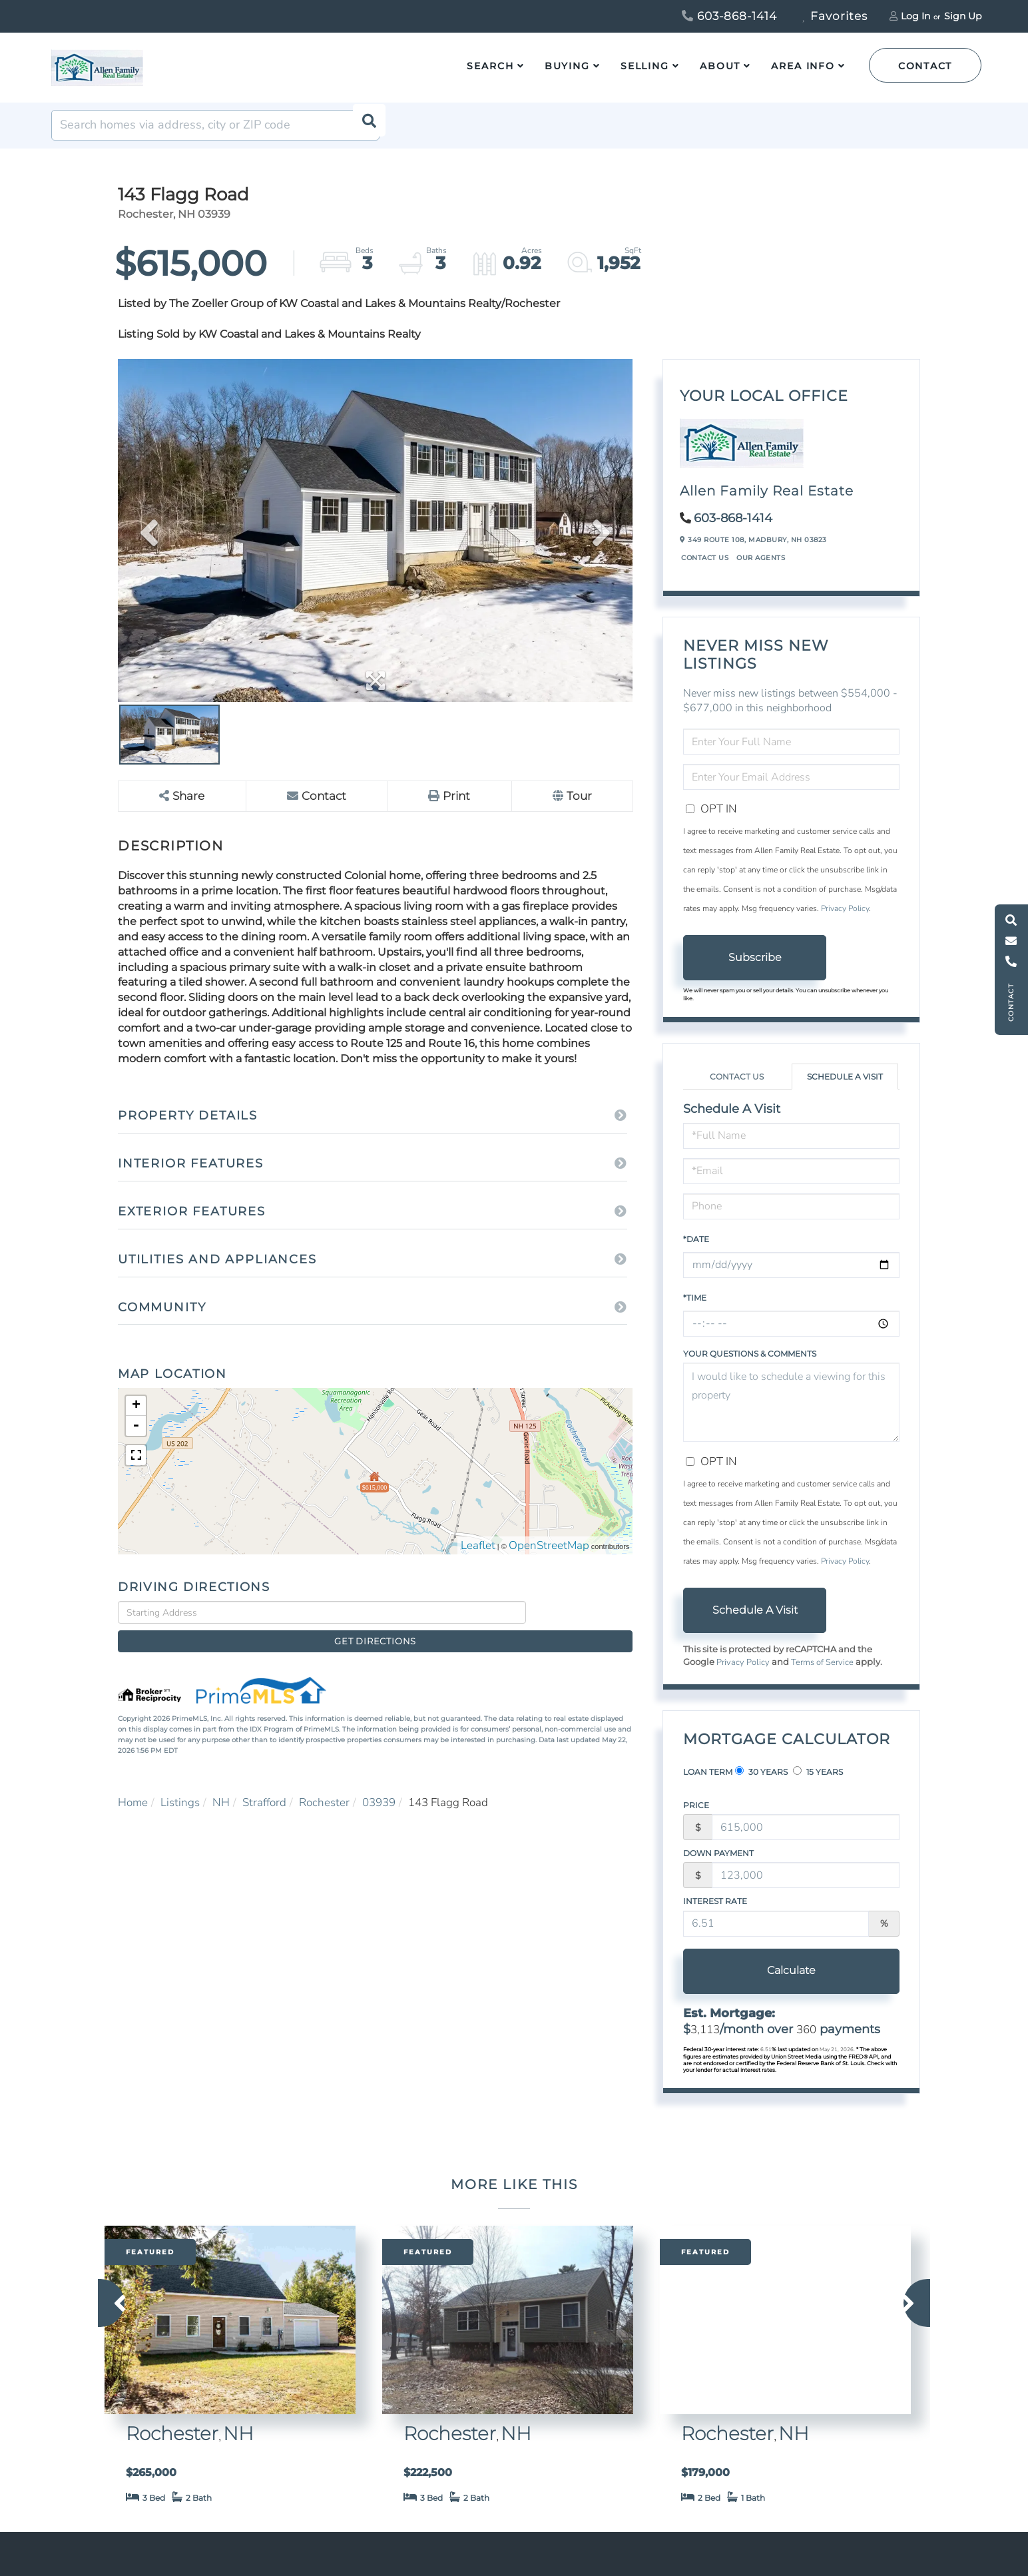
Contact (925, 66)
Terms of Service (822, 1675)
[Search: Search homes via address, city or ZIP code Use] (215, 138)
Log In (915, 16)
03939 (378, 1794)
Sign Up (962, 16)
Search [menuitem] (490, 66)
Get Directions (583, 1625)
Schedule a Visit (845, 1089)
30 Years (761, 1784)
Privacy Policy (845, 921)
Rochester (324, 1794)
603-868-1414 (729, 16)
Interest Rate (715, 1914)
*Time (694, 1310)
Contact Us (704, 570)
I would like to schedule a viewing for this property (791, 1414)
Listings (180, 1794)
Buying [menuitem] (567, 66)
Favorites (835, 16)
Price (696, 1818)
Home (133, 1794)
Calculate (754, 1983)
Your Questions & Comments (749, 1366)
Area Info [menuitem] (803, 66)
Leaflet (478, 1558)
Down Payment (718, 1866)
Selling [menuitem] (645, 66)
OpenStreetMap (549, 1558)
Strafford (264, 1794)
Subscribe (755, 970)
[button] (364, 138)
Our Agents (760, 570)
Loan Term (707, 1784)
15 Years (818, 1784)
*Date (696, 1252)
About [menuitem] (720, 66)
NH (221, 1794)
